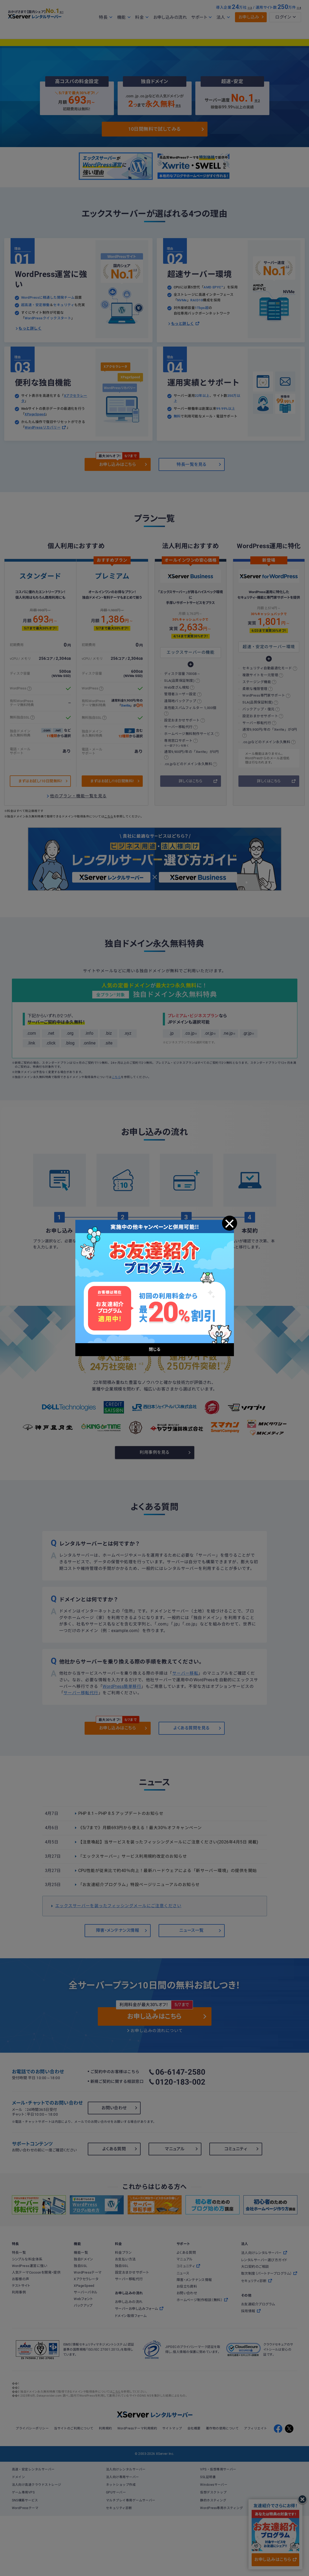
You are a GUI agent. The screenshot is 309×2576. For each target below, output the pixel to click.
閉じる (228, 1224)
